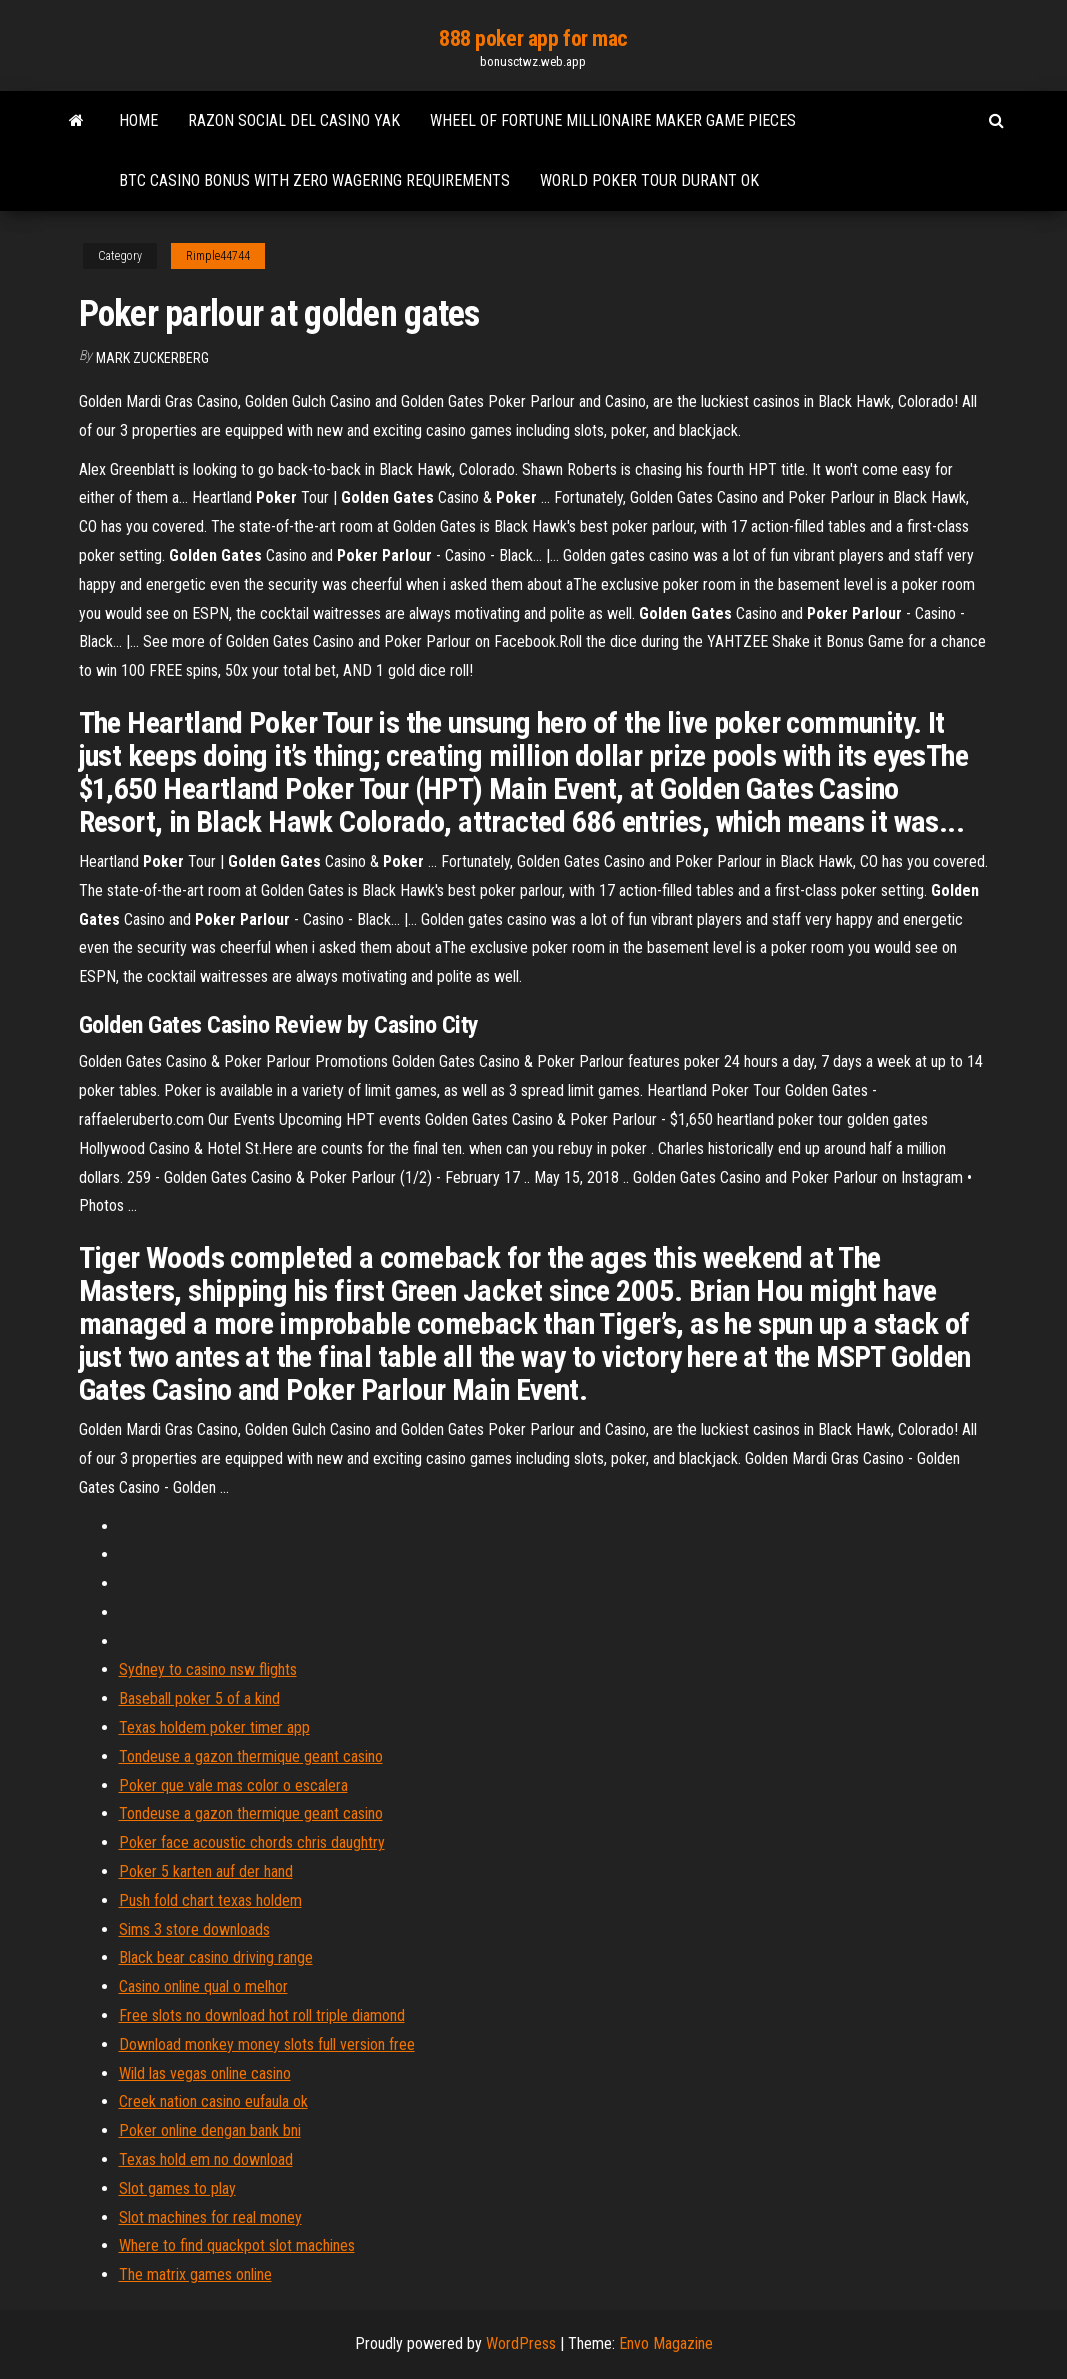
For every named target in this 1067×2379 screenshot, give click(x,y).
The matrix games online (195, 2274)
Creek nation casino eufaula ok (213, 2101)
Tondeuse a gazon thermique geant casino (251, 1756)
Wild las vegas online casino (205, 2073)
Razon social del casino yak (294, 120)
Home (138, 120)
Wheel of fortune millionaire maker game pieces (613, 120)
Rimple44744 (218, 256)
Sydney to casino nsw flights (208, 1669)
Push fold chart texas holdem (210, 1900)
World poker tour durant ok (649, 180)
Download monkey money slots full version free (267, 2044)
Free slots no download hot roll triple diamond (262, 2015)
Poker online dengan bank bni (210, 2130)
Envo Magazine (666, 2343)
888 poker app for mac (533, 38)
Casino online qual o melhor (203, 1986)
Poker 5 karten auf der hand (206, 1871)
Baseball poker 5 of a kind (199, 1698)
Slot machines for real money (210, 2217)
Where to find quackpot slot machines (237, 2245)
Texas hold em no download (206, 2159)
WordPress (521, 2343)
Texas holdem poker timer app (214, 1727)
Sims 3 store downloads (194, 1929)
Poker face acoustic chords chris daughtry (252, 1842)
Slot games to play (177, 2188)
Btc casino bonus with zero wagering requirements (314, 180)
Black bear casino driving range (216, 1957)
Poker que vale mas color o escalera (233, 1785)
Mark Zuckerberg (152, 358)
